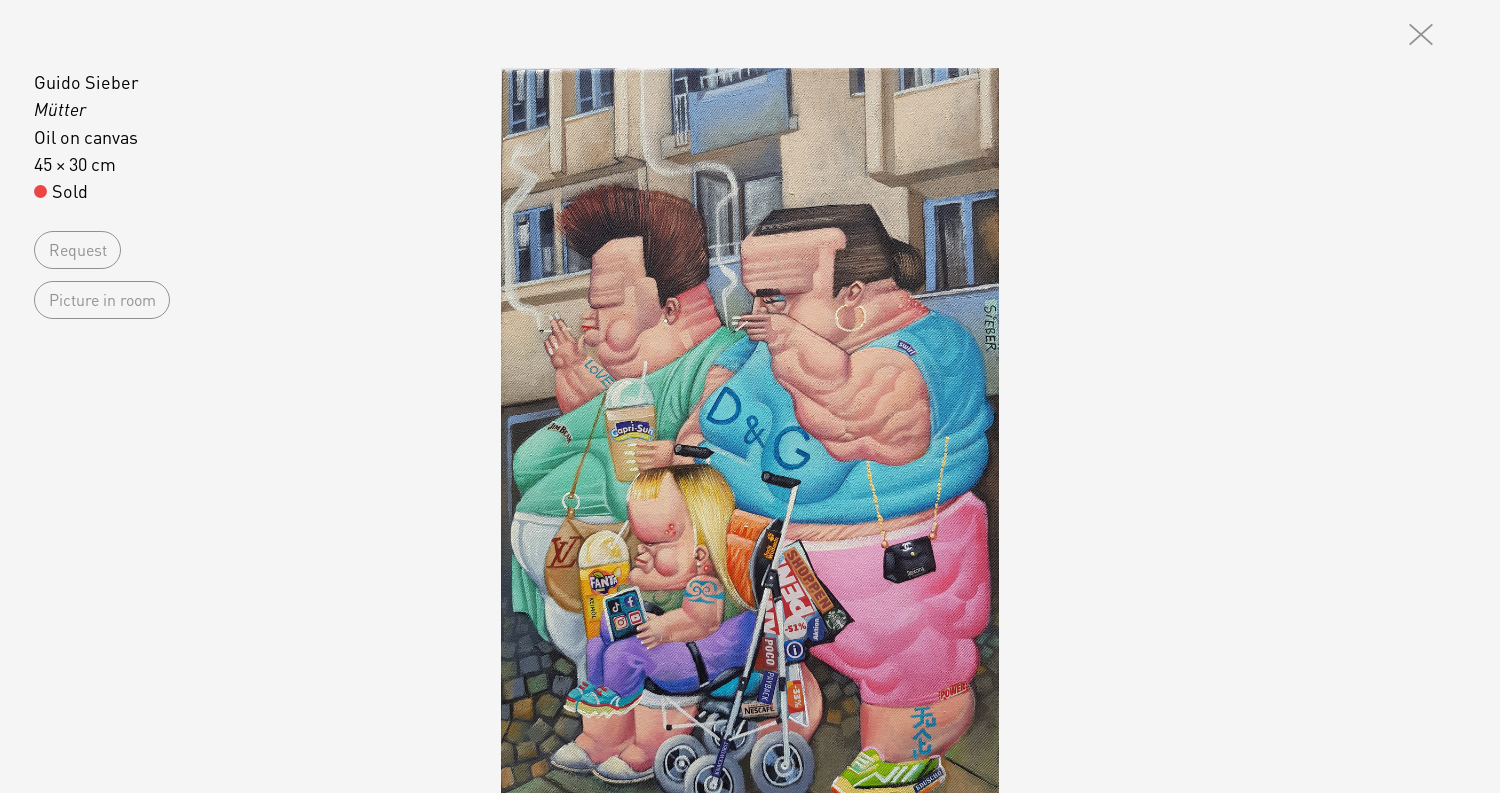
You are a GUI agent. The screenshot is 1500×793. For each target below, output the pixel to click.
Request (78, 249)
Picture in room (102, 299)
